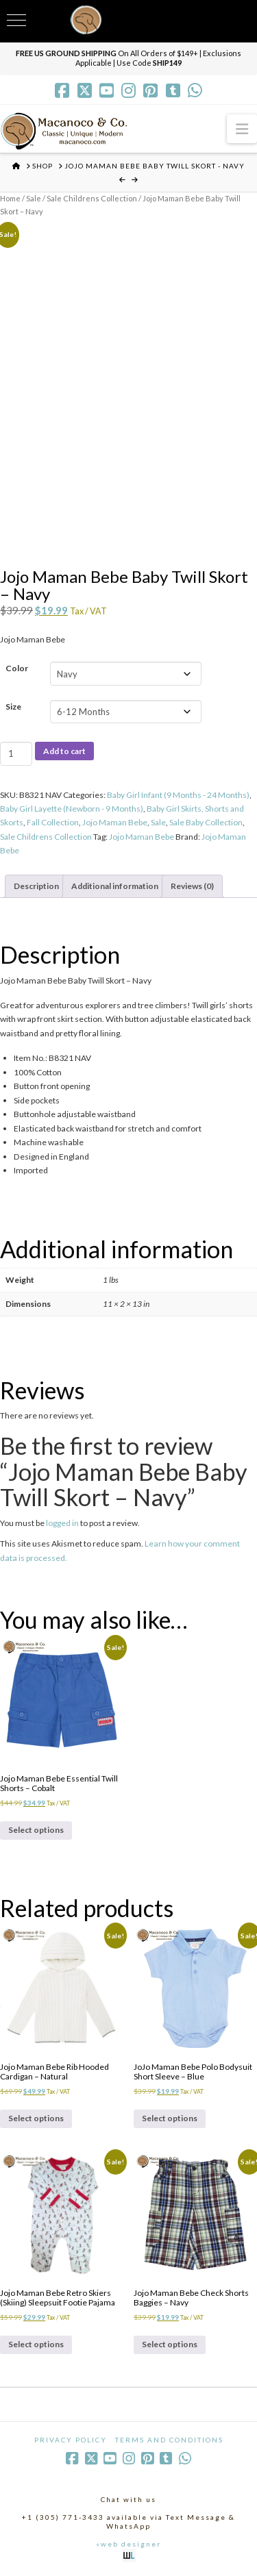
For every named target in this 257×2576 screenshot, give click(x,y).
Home (10, 198)
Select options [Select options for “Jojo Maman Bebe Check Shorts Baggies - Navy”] (169, 2344)
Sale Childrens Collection (92, 198)
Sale (33, 198)
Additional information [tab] (114, 886)
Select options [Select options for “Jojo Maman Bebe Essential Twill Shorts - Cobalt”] (36, 1830)
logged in (62, 1523)
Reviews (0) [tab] (192, 886)
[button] (242, 128)
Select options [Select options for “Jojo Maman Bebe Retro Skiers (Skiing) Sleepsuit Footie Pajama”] (36, 2344)
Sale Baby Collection (206, 822)
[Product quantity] (16, 753)
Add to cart (64, 751)
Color (16, 668)
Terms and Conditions (169, 2440)
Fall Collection (53, 822)
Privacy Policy (70, 2440)
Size (13, 706)
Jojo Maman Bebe (114, 822)
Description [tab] (36, 886)
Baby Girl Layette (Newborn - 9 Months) (71, 808)
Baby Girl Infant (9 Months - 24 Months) (178, 795)
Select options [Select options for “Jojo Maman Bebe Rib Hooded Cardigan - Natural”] (36, 2118)
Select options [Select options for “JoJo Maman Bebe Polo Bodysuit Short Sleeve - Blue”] (169, 2118)
